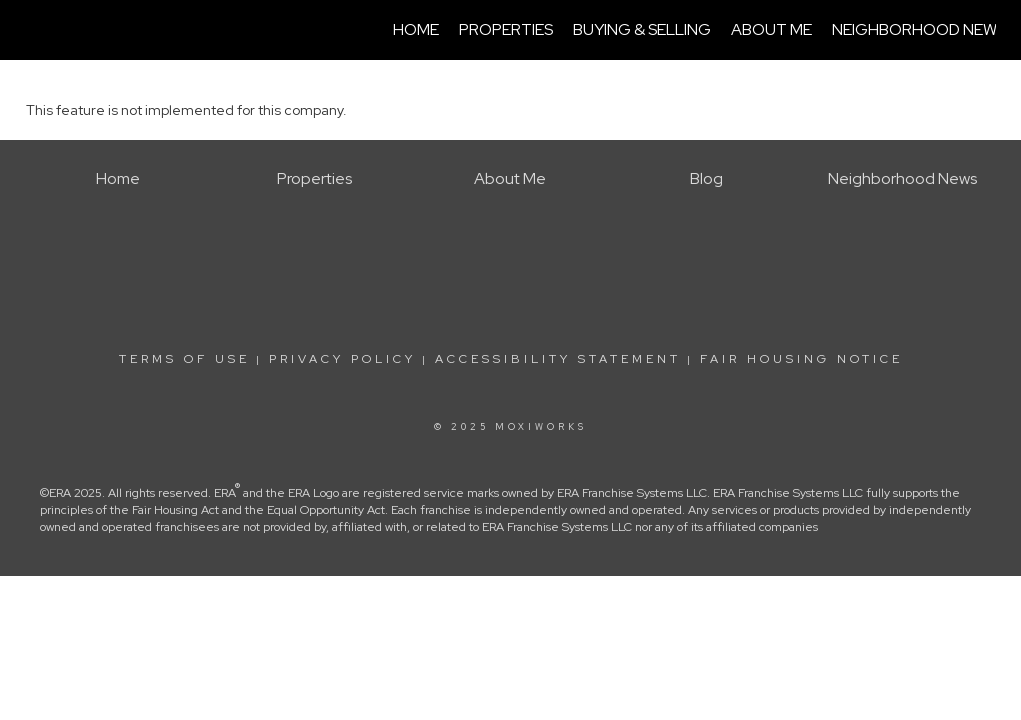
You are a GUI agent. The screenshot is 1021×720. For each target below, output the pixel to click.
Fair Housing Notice (801, 359)
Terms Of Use (184, 359)
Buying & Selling (642, 29)
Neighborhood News (919, 29)
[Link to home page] (36, 30)
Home (416, 29)
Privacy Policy (342, 359)
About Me (771, 29)
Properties (506, 29)
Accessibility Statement (558, 359)
